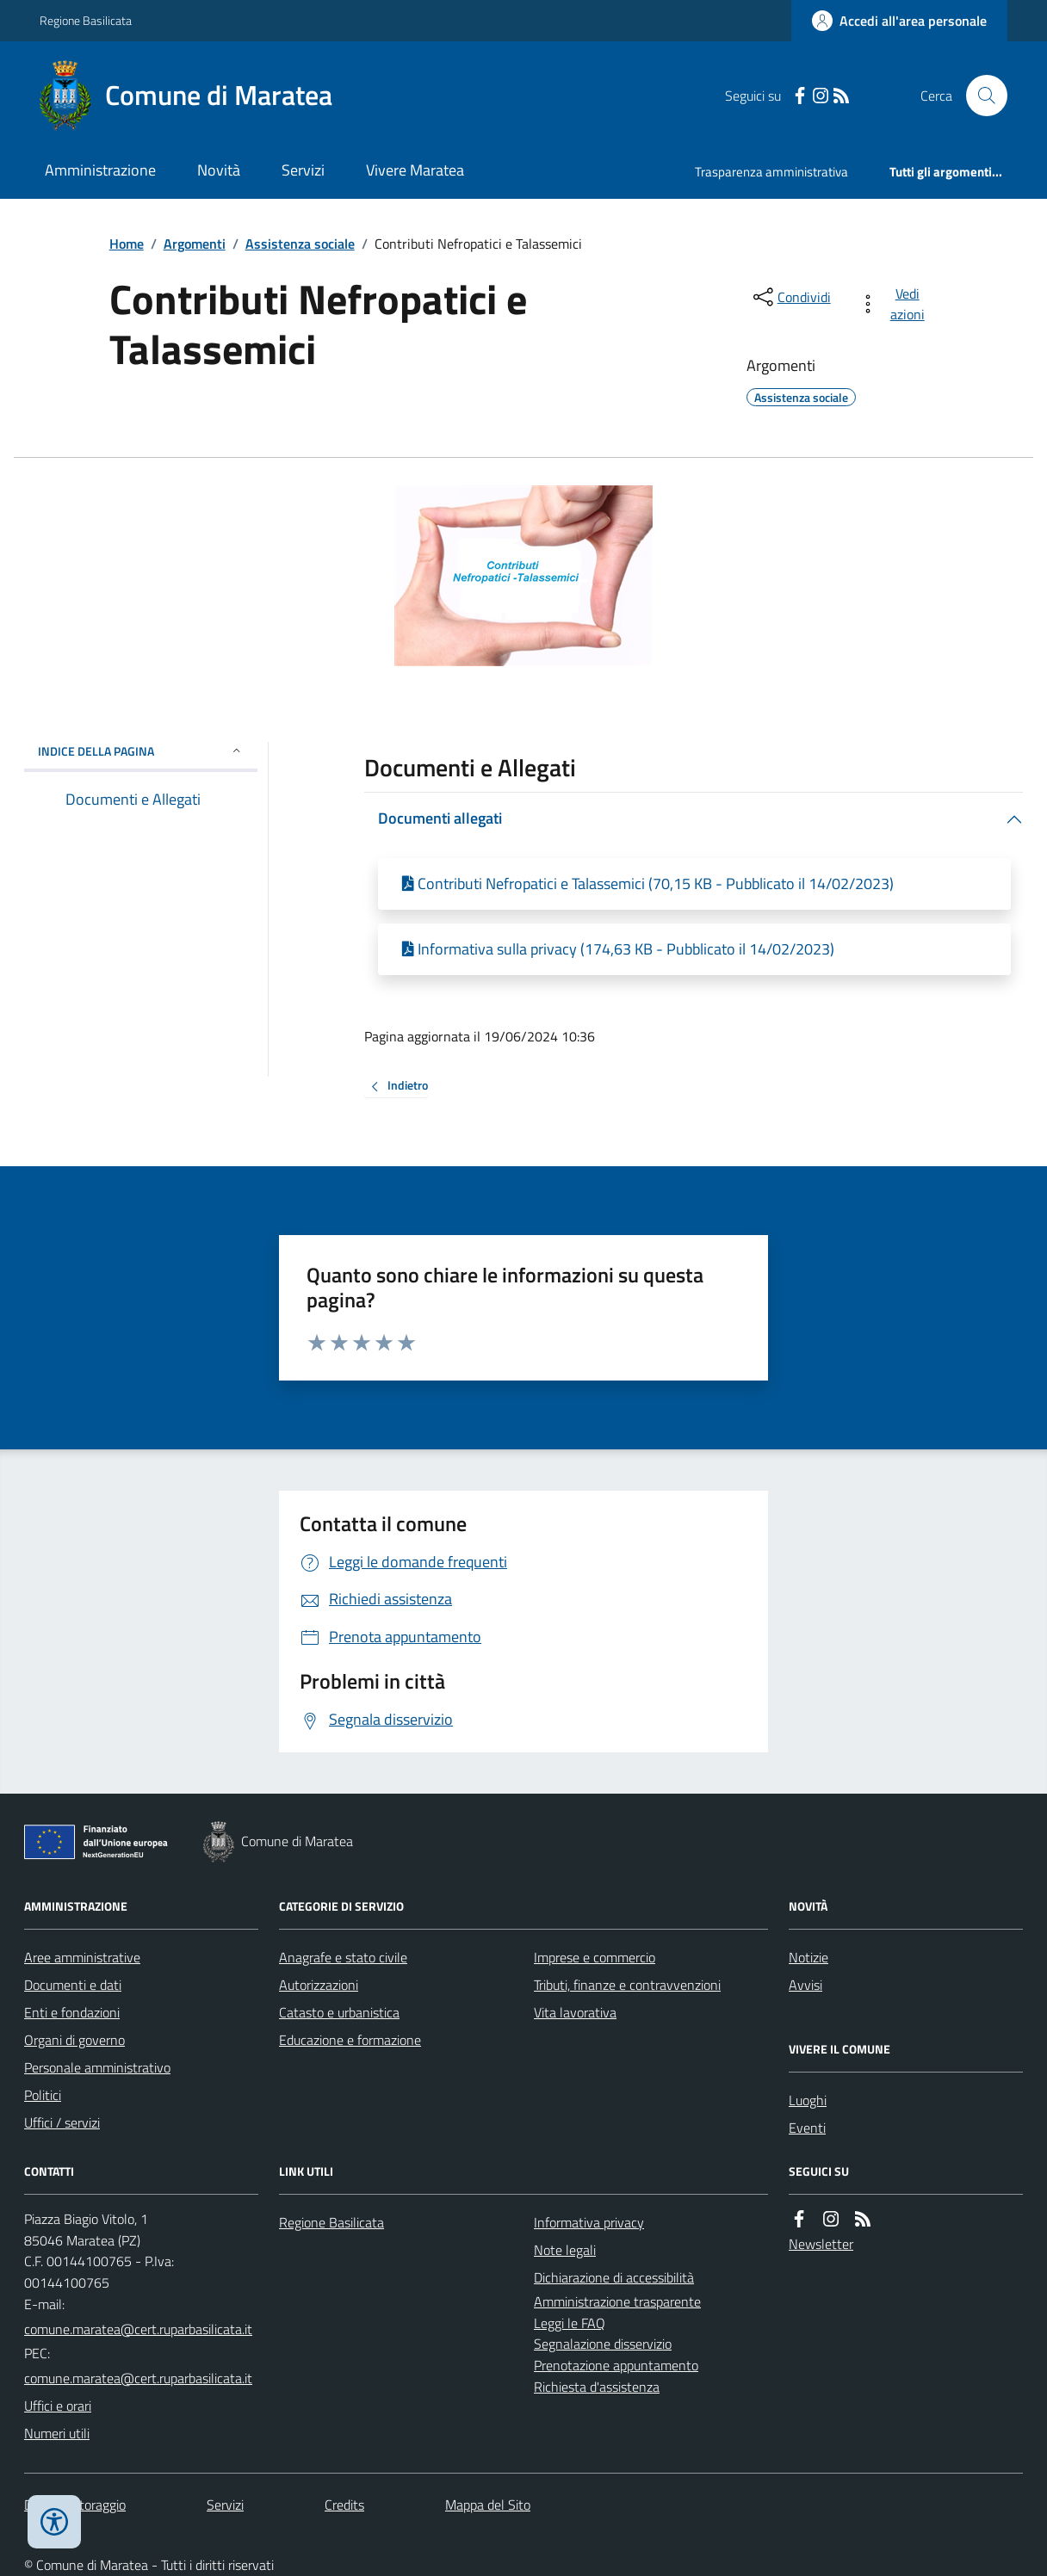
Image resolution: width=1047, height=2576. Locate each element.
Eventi (807, 2127)
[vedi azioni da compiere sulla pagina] (895, 303)
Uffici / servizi (62, 2122)
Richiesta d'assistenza (597, 2386)
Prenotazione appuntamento (616, 2365)
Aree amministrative (82, 1957)
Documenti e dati (72, 1984)
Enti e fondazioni (72, 2012)
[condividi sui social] (790, 297)
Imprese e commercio (594, 1957)
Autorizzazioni (318, 1984)
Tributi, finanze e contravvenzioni (627, 1984)
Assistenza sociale (300, 243)
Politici (42, 2095)
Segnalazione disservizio (603, 2343)
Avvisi (805, 1984)
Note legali (565, 2249)
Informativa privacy (589, 2222)
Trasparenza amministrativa (771, 172)
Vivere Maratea (415, 170)
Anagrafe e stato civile (343, 1957)
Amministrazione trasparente (617, 2301)
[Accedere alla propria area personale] (899, 20)
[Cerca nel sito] (979, 95)
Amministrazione (100, 170)
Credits (344, 2504)
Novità (218, 170)
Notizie (808, 1957)
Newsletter (821, 2243)
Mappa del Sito (487, 2504)
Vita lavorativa (575, 2012)
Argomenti (195, 243)
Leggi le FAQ (569, 2323)
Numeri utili (57, 2433)
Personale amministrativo (97, 2067)
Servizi (303, 170)
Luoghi (808, 2100)
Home (126, 243)
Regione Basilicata (86, 20)
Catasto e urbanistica (339, 2012)
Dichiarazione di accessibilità (614, 2277)
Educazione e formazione (350, 2039)
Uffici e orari (57, 2405)
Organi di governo (74, 2039)
